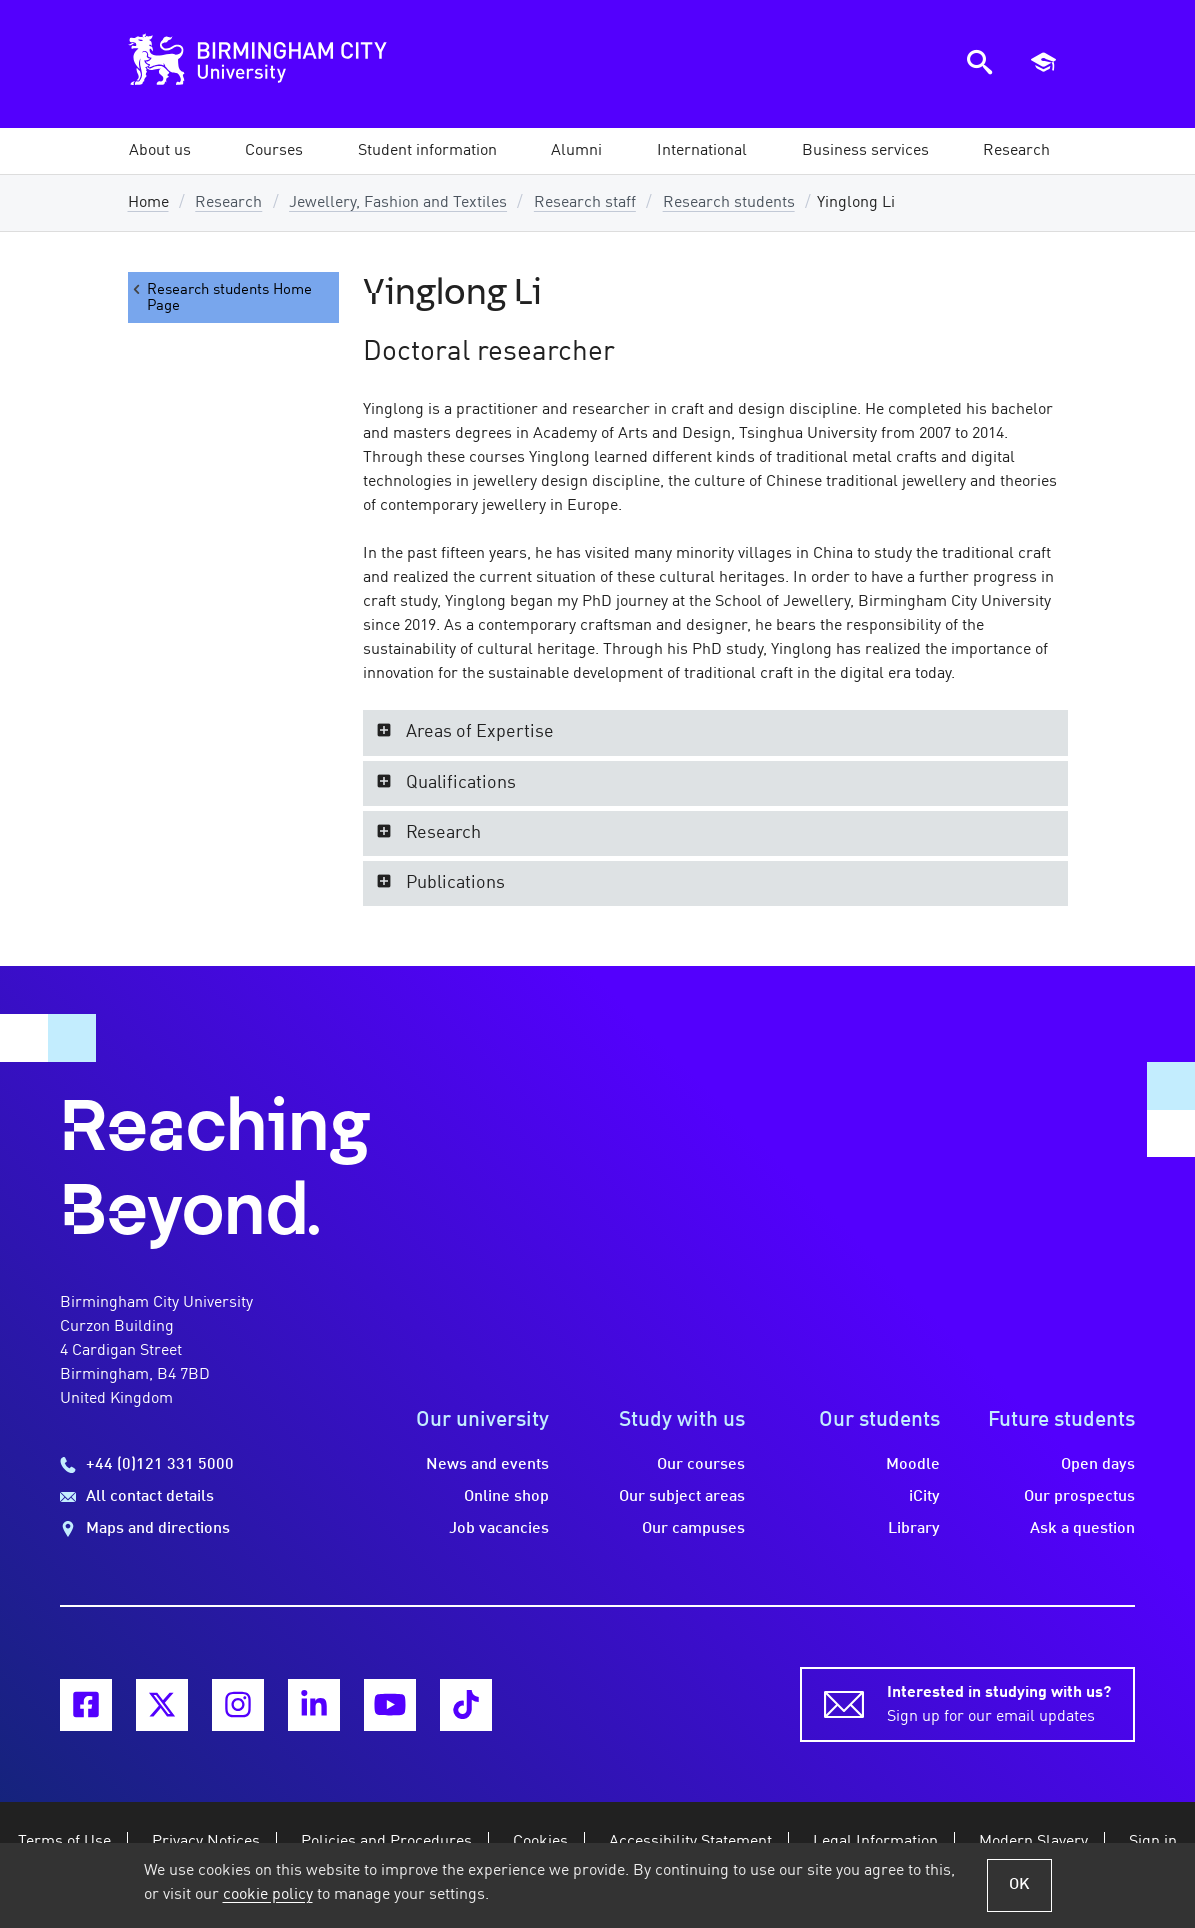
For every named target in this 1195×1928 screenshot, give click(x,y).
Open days (1098, 1465)
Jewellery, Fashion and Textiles (398, 203)
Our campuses (693, 1529)
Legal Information (875, 1842)
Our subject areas (682, 1497)
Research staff (585, 203)
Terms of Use (64, 1842)
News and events (487, 1465)
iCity (924, 1497)
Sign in (1153, 1842)
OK (1019, 1885)
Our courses (701, 1465)
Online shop (506, 1497)
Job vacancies (499, 1529)
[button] (160, 151)
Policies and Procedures (386, 1842)
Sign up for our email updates (999, 1703)
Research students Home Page (220, 297)
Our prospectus (1079, 1497)
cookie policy (268, 1895)
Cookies (540, 1842)
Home (148, 203)
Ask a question (1082, 1529)
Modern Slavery (1033, 1842)
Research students (729, 203)
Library (914, 1529)
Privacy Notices (206, 1842)
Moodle (913, 1465)
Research (228, 203)
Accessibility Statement (690, 1842)
